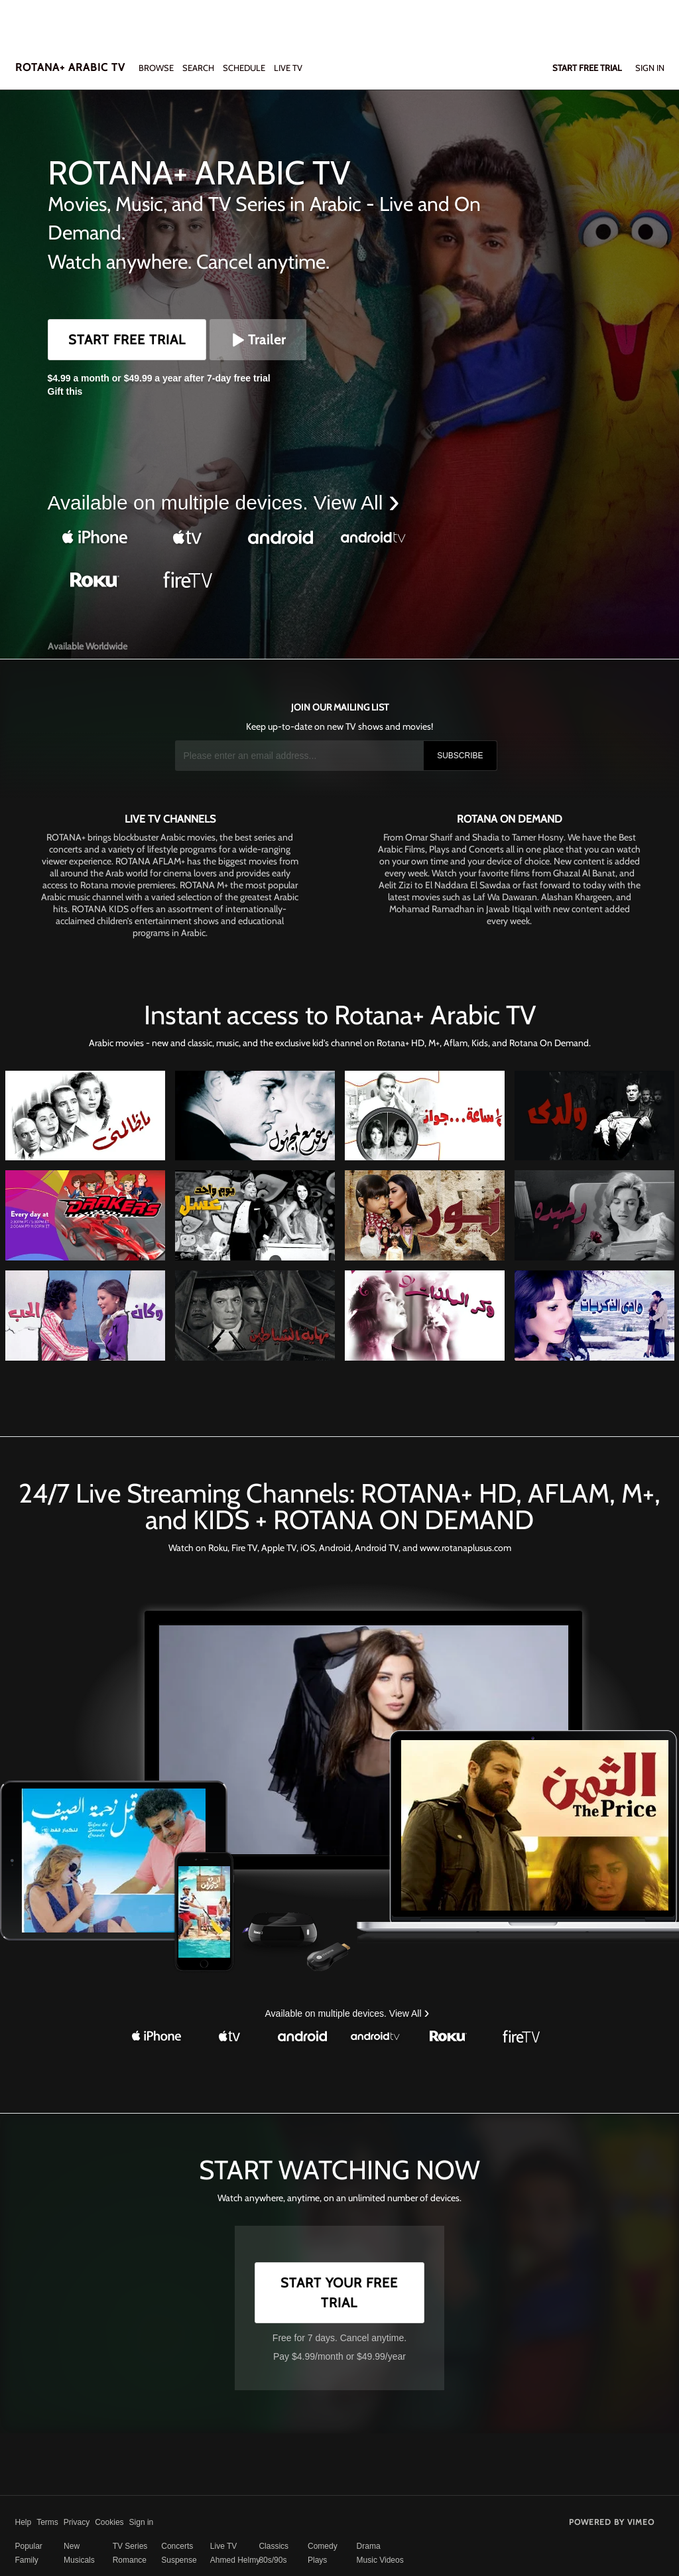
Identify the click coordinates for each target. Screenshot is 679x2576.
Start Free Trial (127, 340)
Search (199, 67)
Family (26, 2560)
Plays (317, 2560)
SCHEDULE (244, 67)
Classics (273, 2546)
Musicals (79, 2560)
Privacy (77, 2522)
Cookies (109, 2522)
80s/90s (272, 2560)
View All (351, 502)
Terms (47, 2522)
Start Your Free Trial (339, 2293)
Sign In (649, 67)
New (72, 2546)
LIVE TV (288, 67)
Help (23, 2522)
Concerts (177, 2546)
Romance (130, 2560)
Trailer (258, 340)
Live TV (223, 2546)
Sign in (141, 2522)
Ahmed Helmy (235, 2560)
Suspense (178, 2560)
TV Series (130, 2546)
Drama (369, 2546)
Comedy (323, 2546)
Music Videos (380, 2560)
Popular (28, 2546)
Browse (157, 67)
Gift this (65, 391)
